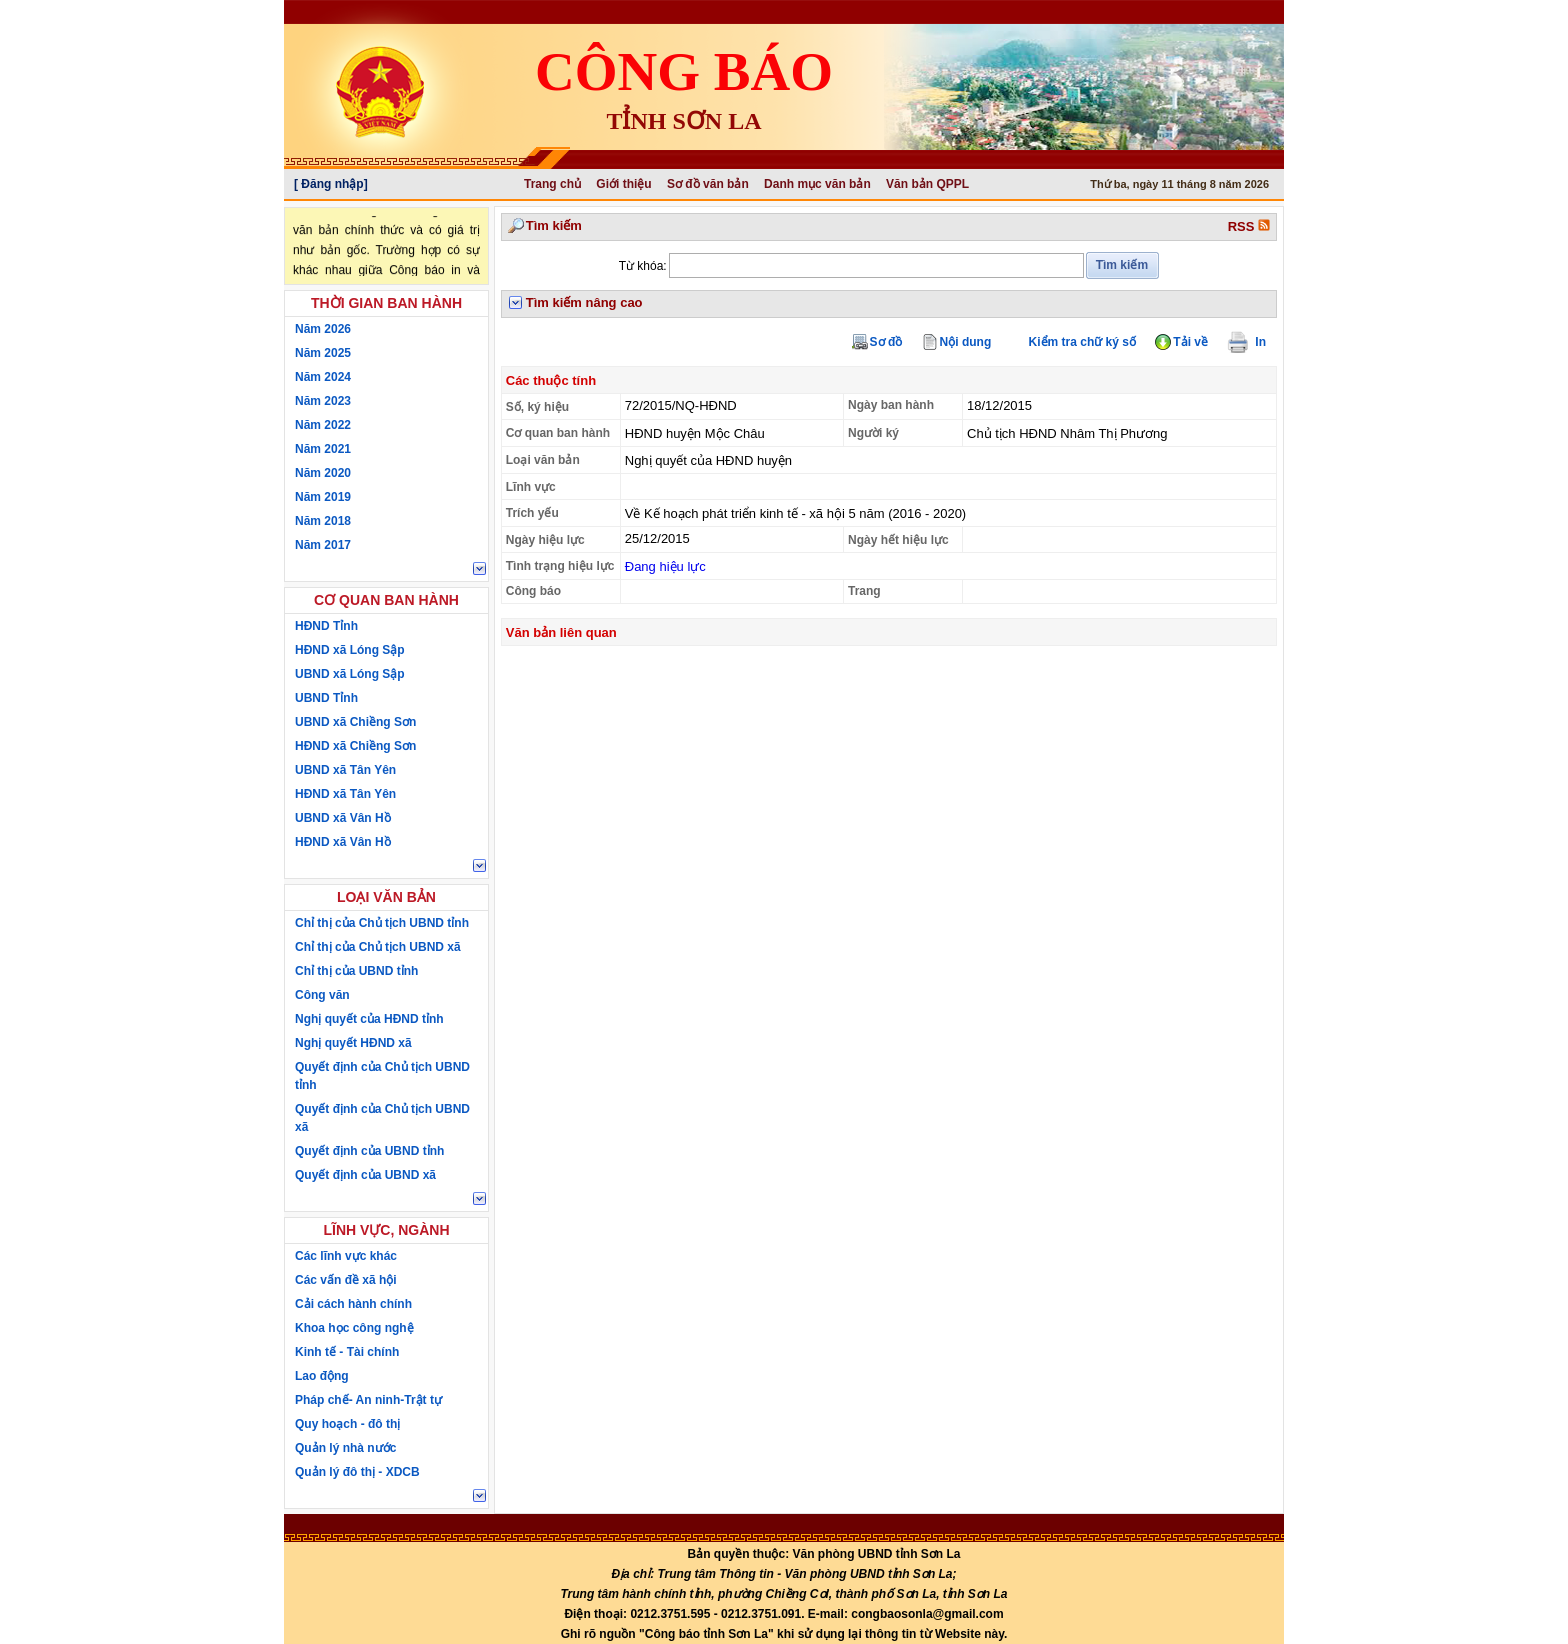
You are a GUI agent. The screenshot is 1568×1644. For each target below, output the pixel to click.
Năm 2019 (323, 497)
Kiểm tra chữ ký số (1082, 342)
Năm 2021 (323, 449)
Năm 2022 (323, 425)
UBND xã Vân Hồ (343, 818)
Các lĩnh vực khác (346, 1256)
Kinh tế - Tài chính (347, 1352)
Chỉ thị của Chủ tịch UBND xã (378, 947)
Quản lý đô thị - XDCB (357, 1472)
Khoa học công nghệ (354, 1328)
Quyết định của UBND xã (365, 1175)
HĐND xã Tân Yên (345, 794)
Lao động (322, 1376)
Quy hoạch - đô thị (347, 1424)
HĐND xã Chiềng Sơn (355, 746)
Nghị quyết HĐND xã (353, 1043)
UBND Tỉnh (326, 698)
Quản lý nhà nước (345, 1448)
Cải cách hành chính (353, 1304)
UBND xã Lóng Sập (350, 674)
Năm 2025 (323, 353)
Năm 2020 (323, 473)
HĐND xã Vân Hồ (343, 842)
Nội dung (966, 342)
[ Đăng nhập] (331, 184)
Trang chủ (552, 184)
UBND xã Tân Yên (345, 770)
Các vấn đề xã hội (346, 1280)
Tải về (1190, 342)
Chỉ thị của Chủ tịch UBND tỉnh (382, 923)
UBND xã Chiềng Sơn (355, 722)
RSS (1249, 226)
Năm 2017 (323, 545)
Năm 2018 (323, 521)
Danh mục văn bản (817, 184)
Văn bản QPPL (927, 184)
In (1255, 342)
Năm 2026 (323, 329)
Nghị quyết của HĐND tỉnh (369, 1019)
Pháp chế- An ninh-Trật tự (368, 1400)
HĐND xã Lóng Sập (350, 650)
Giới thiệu (623, 184)
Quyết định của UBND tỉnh (369, 1151)
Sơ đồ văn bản (708, 184)
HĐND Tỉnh (326, 626)
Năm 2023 (323, 401)
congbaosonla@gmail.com (927, 1614)
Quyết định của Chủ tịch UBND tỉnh (382, 1076)
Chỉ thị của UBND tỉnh (356, 971)
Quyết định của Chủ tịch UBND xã (382, 1118)
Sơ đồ (886, 342)
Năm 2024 (323, 377)
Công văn (322, 995)
